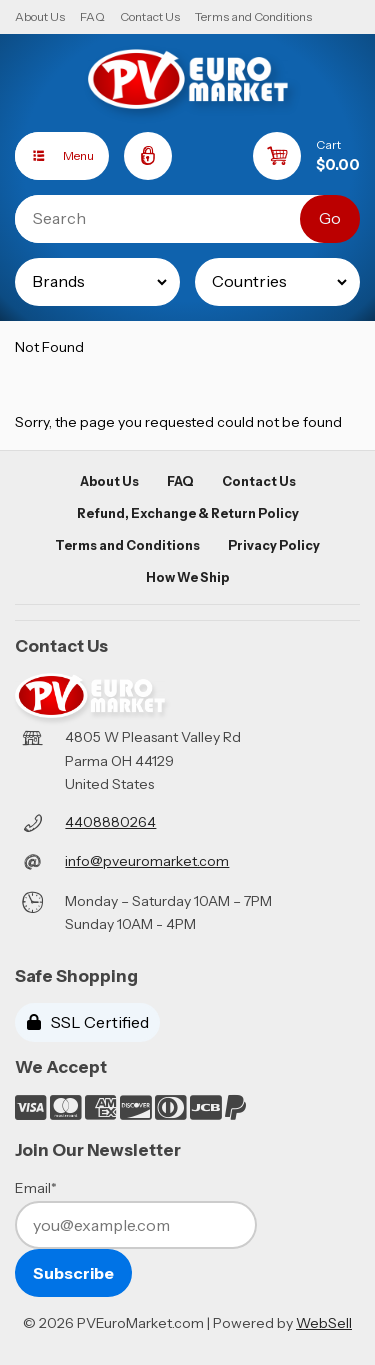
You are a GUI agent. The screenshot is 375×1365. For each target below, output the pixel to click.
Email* (36, 1188)
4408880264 (110, 822)
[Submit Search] (330, 219)
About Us (40, 16)
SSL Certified (88, 1022)
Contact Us (150, 16)
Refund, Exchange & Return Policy (188, 513)
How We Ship (187, 577)
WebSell (324, 1323)
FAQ (92, 16)
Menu (54, 156)
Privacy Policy (274, 545)
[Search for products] (172, 219)
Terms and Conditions (253, 16)
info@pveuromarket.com (147, 861)
